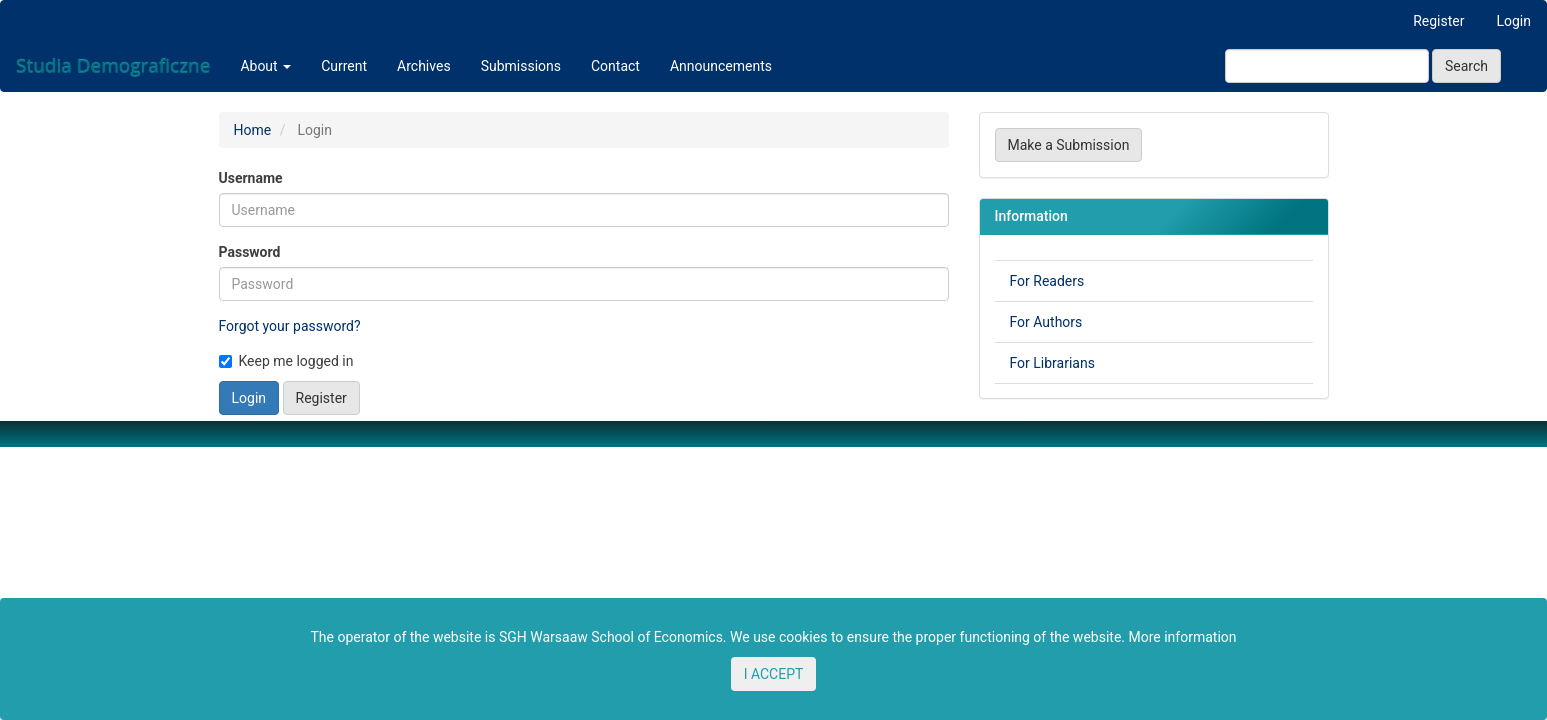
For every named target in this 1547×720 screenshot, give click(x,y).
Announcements (721, 66)
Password (250, 252)
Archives (424, 66)
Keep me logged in (286, 361)
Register (1438, 21)
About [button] (265, 66)
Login (1513, 21)
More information (1182, 637)
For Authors (1046, 322)
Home (253, 130)
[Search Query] (1327, 66)
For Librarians (1052, 363)
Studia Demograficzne (113, 66)
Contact (615, 66)
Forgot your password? (290, 326)
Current (344, 66)
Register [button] (321, 398)
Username (251, 178)
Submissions (521, 66)
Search (1466, 66)
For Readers (1047, 281)
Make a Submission (1069, 145)
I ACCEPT (774, 674)
